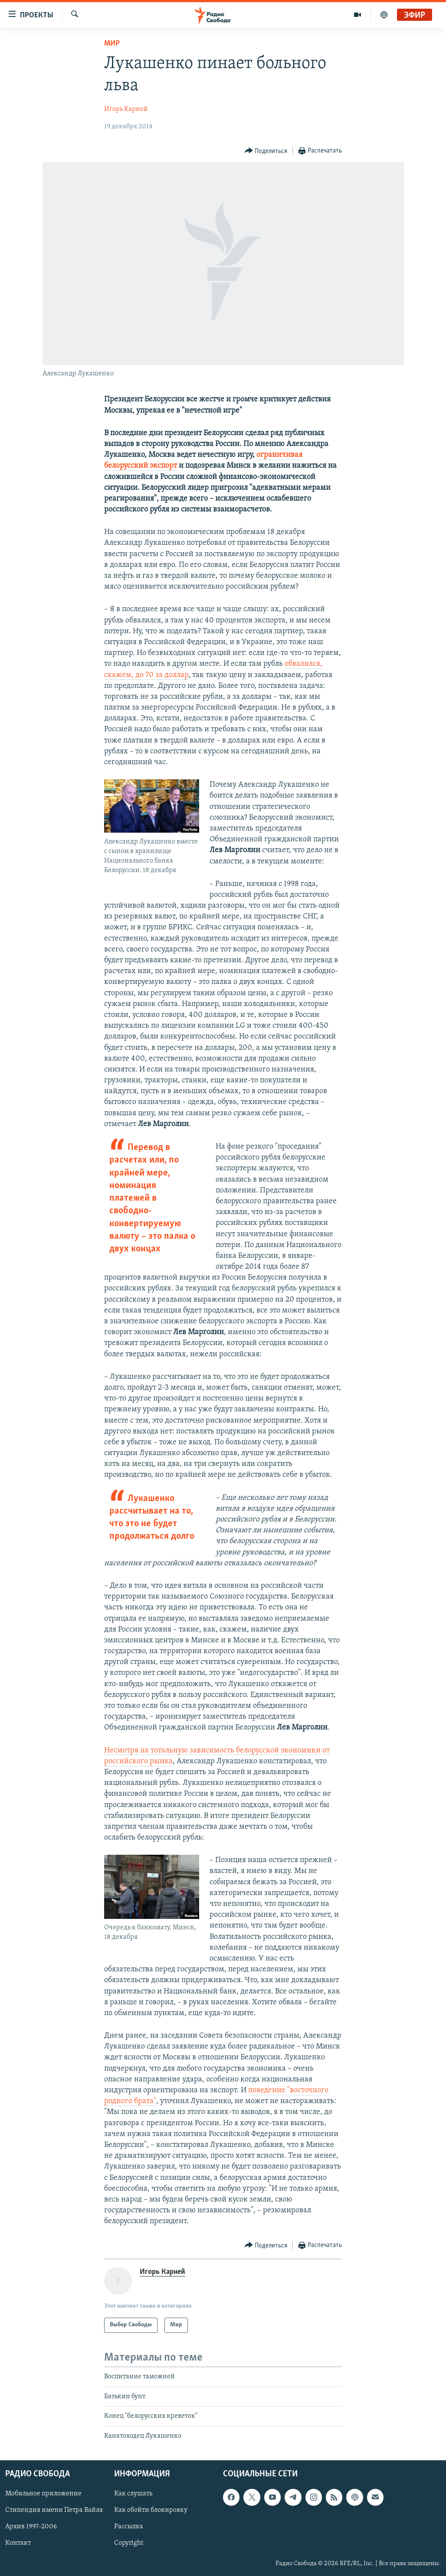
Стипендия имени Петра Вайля (54, 2510)
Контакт (18, 2543)
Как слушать (133, 2493)
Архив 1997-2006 (31, 2526)
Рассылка (128, 2526)
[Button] (266, 151)
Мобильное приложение (43, 2493)
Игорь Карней (126, 109)
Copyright (128, 2543)
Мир (112, 43)
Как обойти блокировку (150, 2510)
